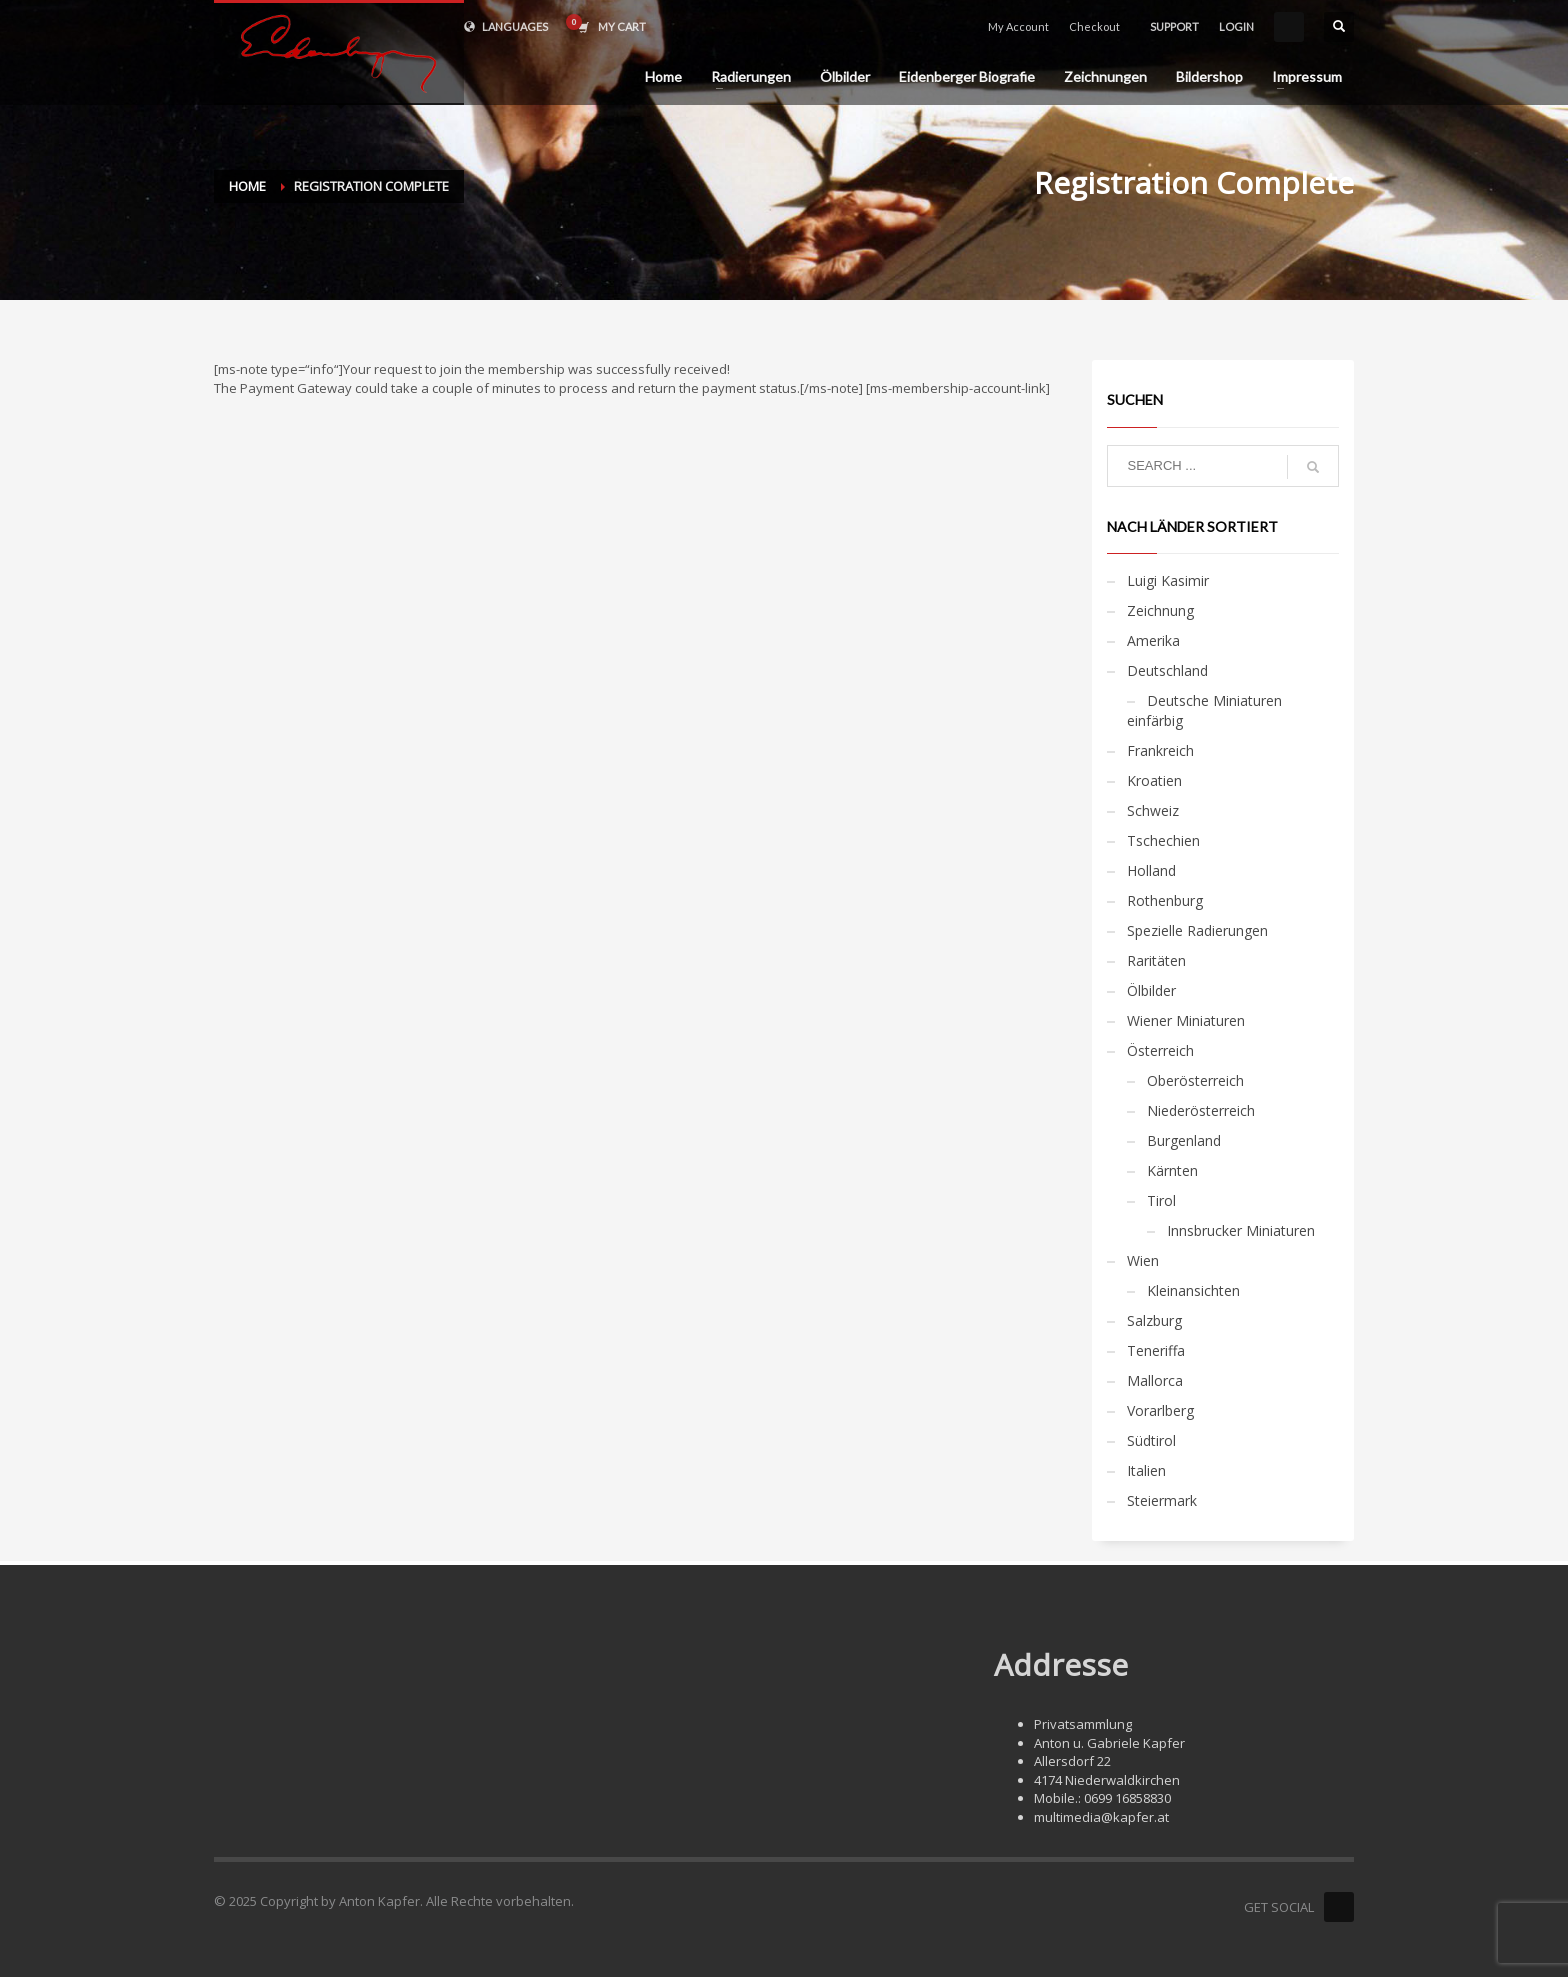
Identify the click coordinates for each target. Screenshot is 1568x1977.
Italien (1146, 1470)
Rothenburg (1165, 900)
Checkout (1094, 26)
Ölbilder (1151, 990)
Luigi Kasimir (1168, 580)
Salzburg (1154, 1320)
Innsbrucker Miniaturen (1241, 1230)
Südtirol (1151, 1440)
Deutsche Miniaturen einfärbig (1204, 710)
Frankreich (1160, 750)
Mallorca (1155, 1380)
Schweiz (1153, 810)
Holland (1151, 870)
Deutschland (1167, 670)
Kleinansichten (1193, 1290)
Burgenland (1184, 1140)
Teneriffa (1156, 1350)
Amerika (1153, 640)
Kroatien (1154, 780)
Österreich (1160, 1050)
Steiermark (1162, 1500)
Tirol (1161, 1200)
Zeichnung (1160, 610)
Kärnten (1172, 1170)
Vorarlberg (1160, 1410)
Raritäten (1156, 960)
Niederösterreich (1201, 1110)
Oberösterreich (1195, 1080)
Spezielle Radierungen (1197, 930)
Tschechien (1163, 840)
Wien (1143, 1260)
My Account (1018, 26)
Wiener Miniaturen (1186, 1020)
